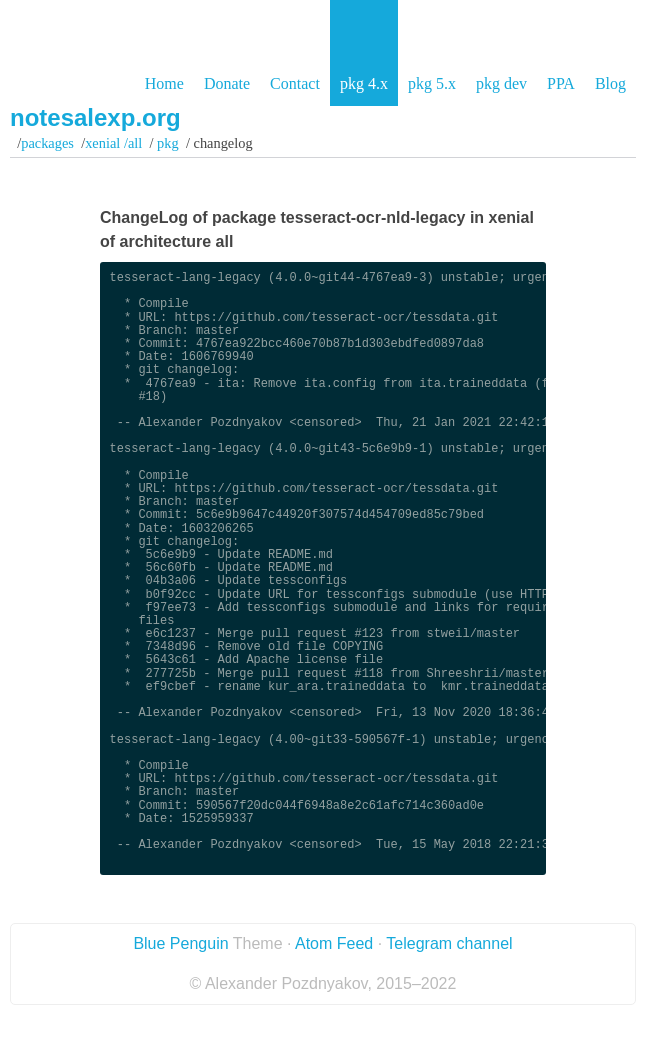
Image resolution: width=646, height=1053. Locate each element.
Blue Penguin (180, 943)
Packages (47, 143)
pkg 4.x (364, 83)
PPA (561, 83)
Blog (610, 83)
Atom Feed (334, 943)
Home (164, 83)
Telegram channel (449, 943)
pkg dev (501, 83)
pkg (168, 143)
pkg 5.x (432, 83)
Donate (227, 83)
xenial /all (113, 143)
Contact (295, 83)
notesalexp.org (95, 117)
